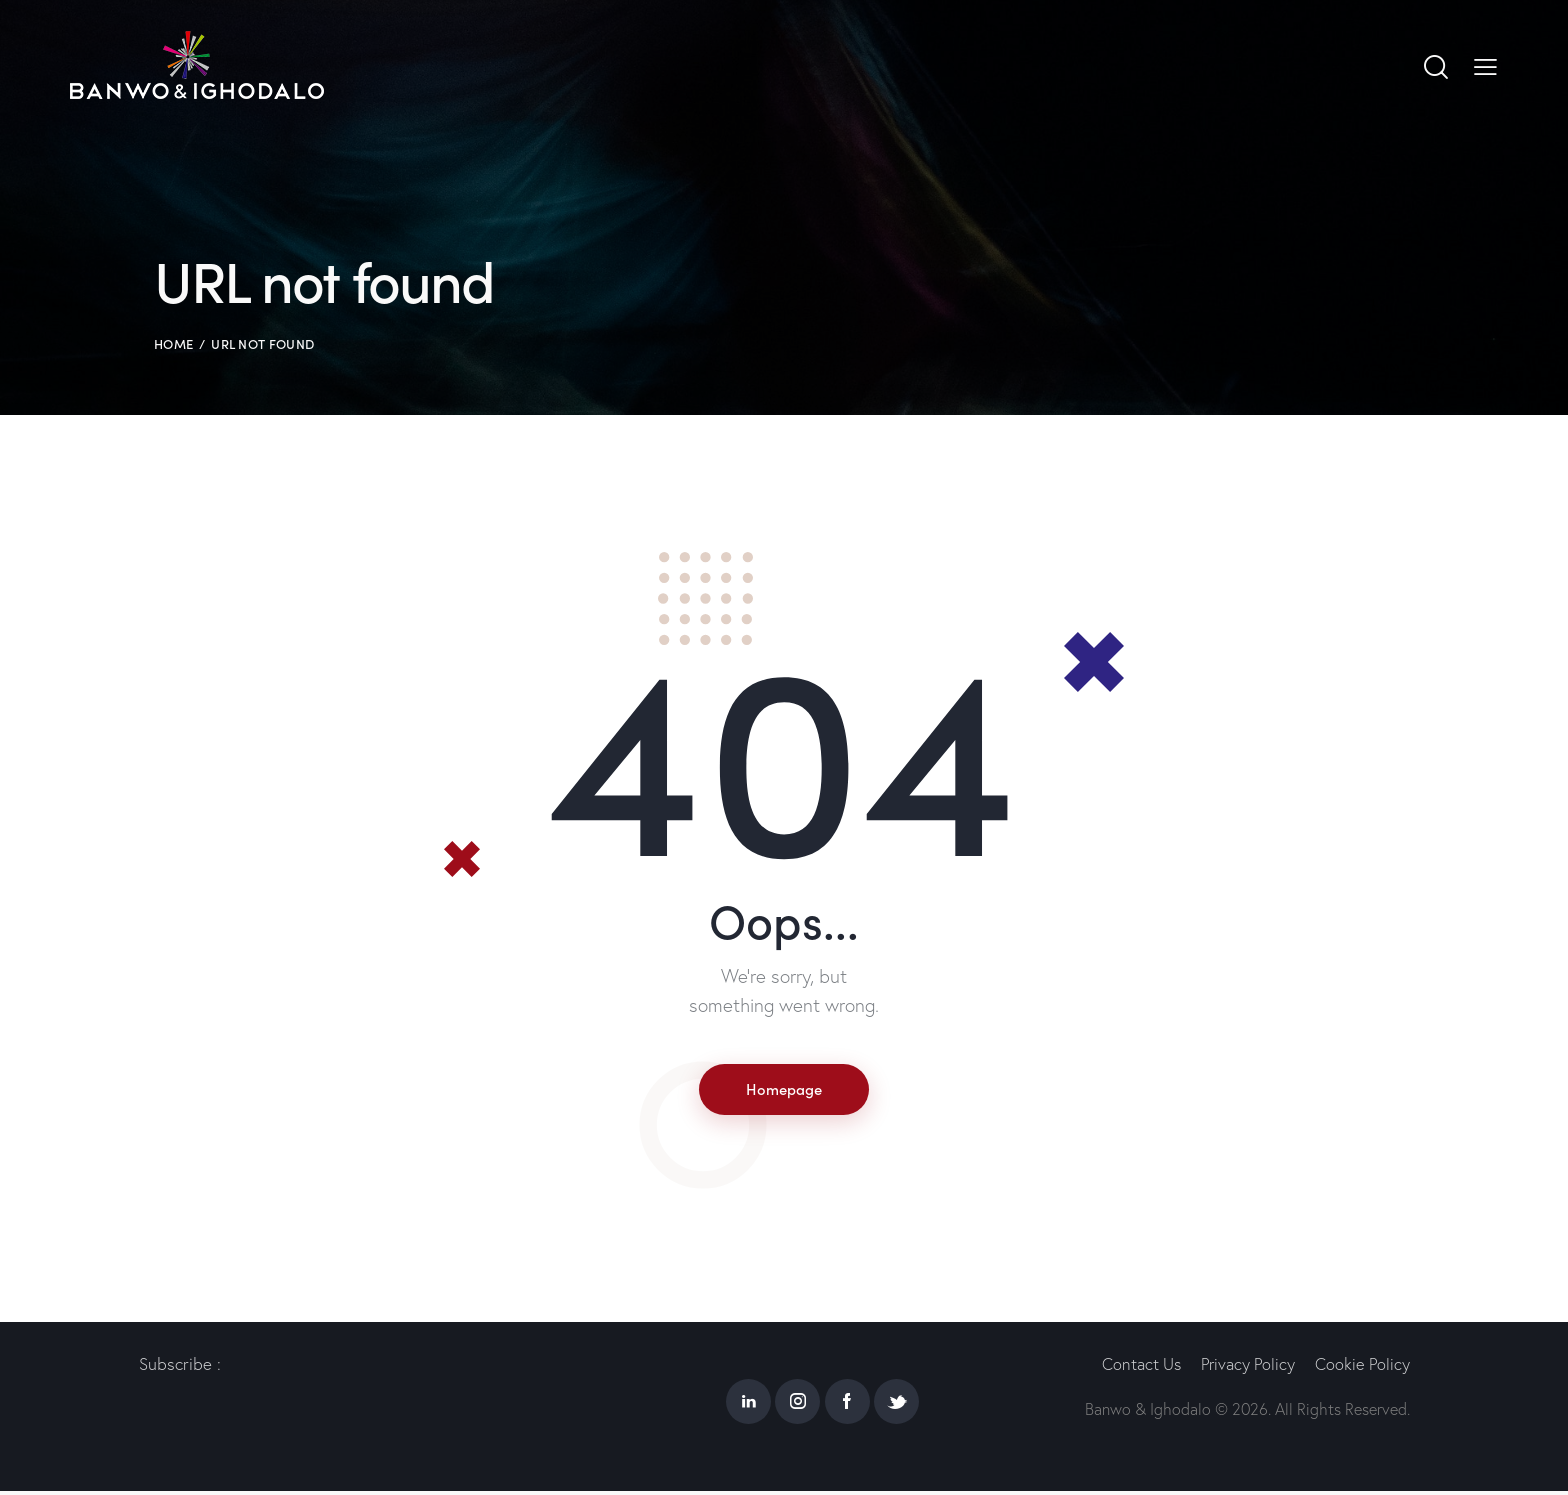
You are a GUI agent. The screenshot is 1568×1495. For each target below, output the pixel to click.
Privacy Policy (1243, 1368)
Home (173, 343)
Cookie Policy (1361, 1368)
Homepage (784, 1090)
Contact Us (1133, 1368)
